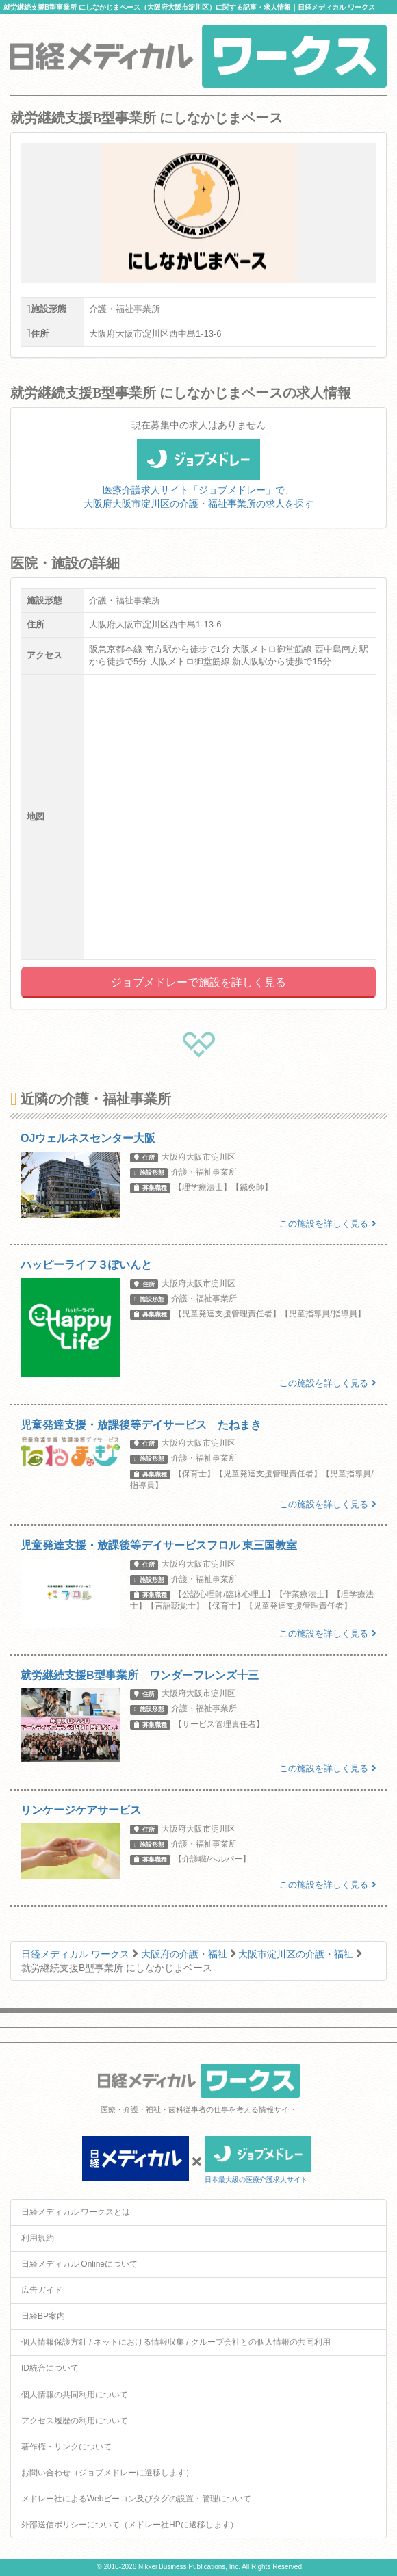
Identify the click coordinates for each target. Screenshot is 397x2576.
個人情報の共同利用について (74, 2394)
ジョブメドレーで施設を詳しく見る (198, 982)
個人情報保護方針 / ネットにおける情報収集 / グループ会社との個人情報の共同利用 (176, 2342)
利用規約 (37, 2238)
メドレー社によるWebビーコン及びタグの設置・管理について (136, 2498)
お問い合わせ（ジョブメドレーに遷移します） (107, 2472)
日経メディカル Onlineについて (79, 2264)
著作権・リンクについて (66, 2446)
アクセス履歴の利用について (74, 2420)
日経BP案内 (43, 2316)
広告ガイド (41, 2290)
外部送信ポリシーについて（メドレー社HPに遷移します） (129, 2524)
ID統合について (50, 2368)
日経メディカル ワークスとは (75, 2212)
